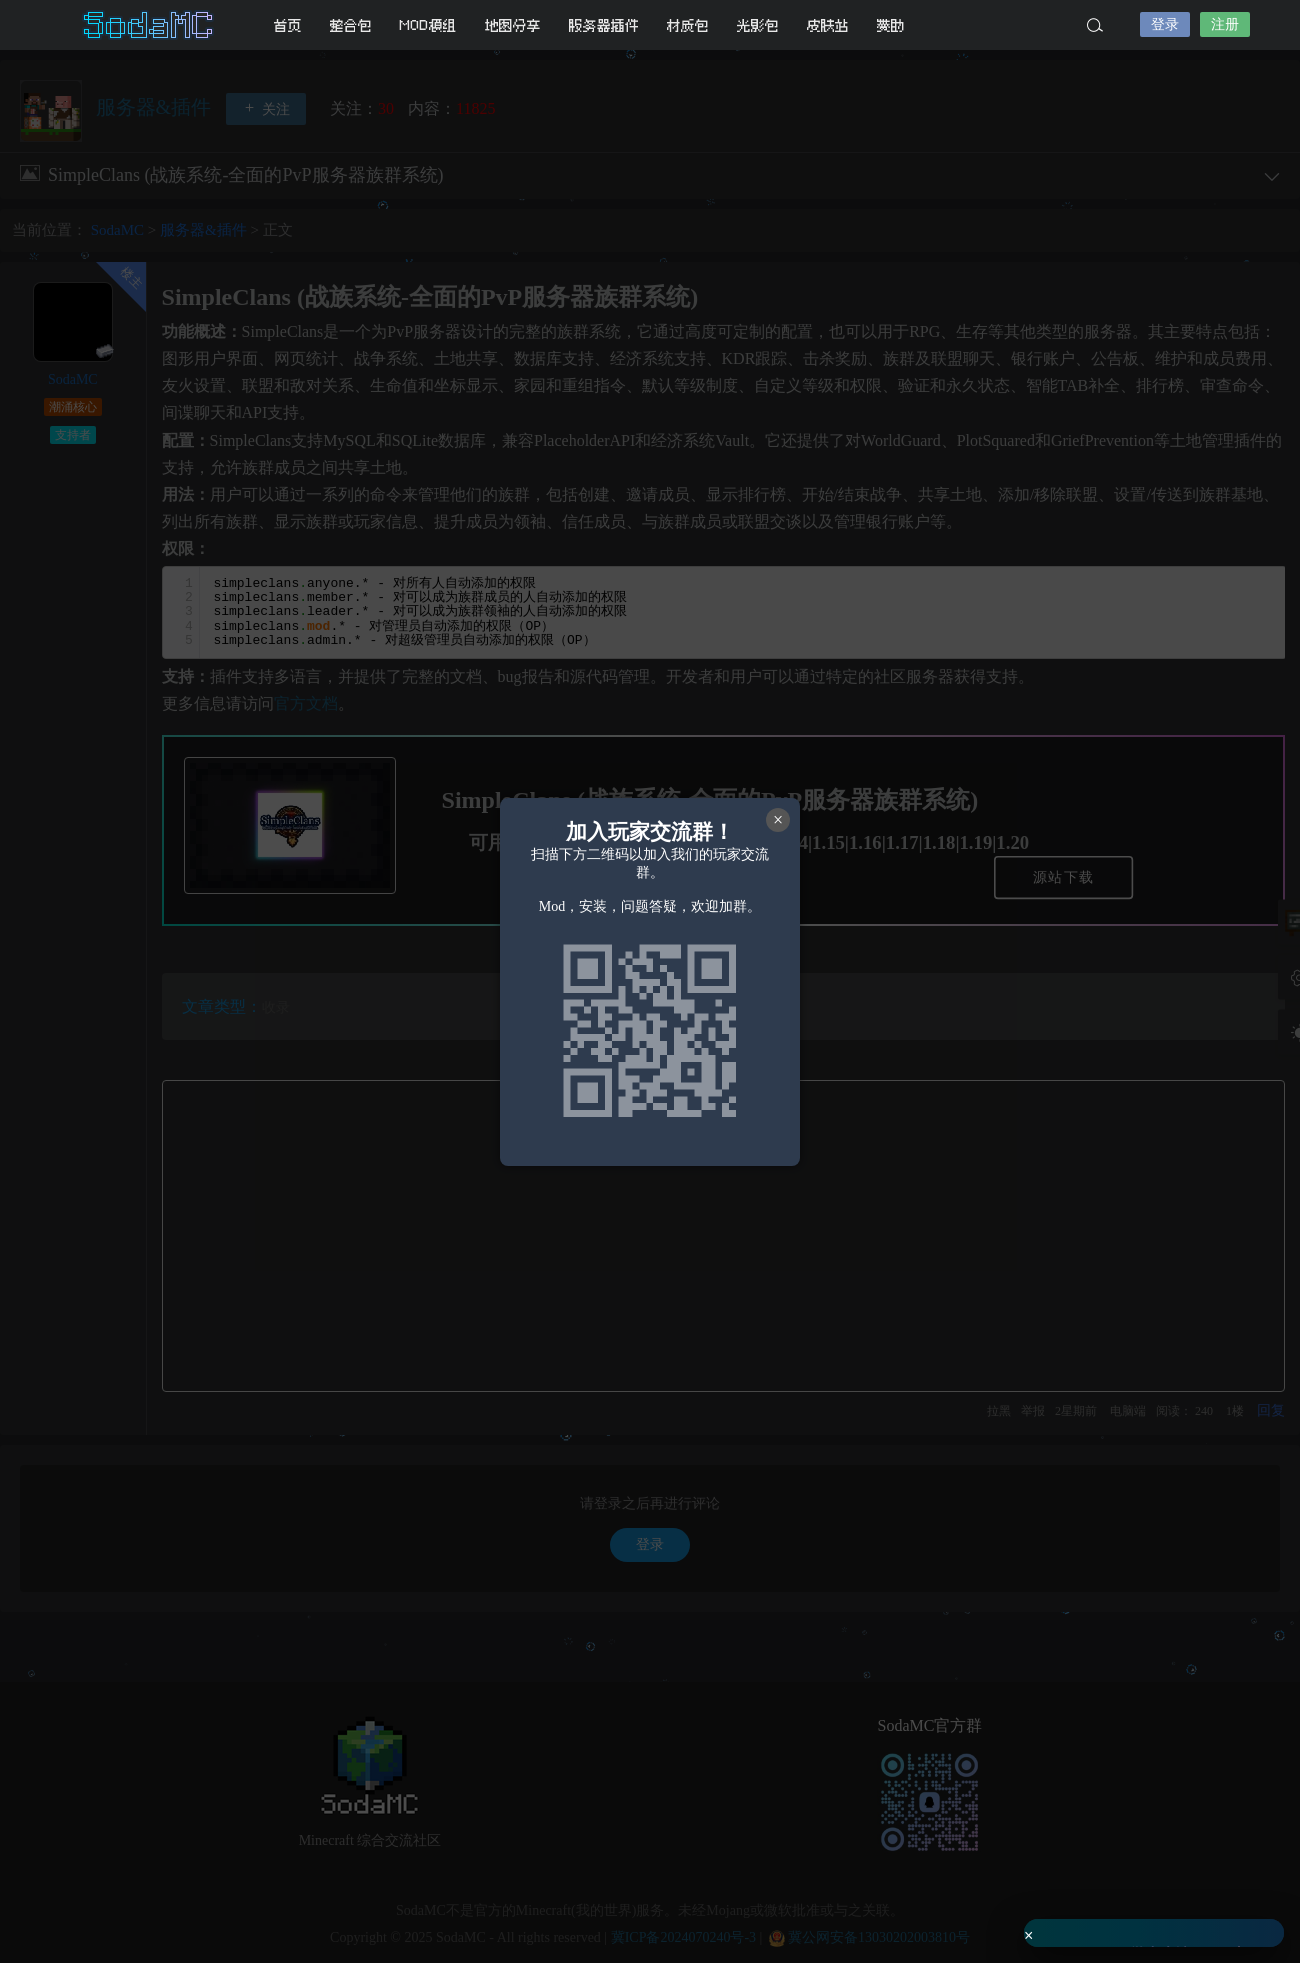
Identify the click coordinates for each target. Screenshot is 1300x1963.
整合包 (351, 25)
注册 (1225, 24)
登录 (1165, 24)
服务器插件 (604, 25)
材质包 (688, 25)
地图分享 (513, 25)
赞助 (891, 25)
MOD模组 (428, 25)
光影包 (758, 25)
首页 (288, 25)
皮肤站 (828, 25)
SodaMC (150, 25)
